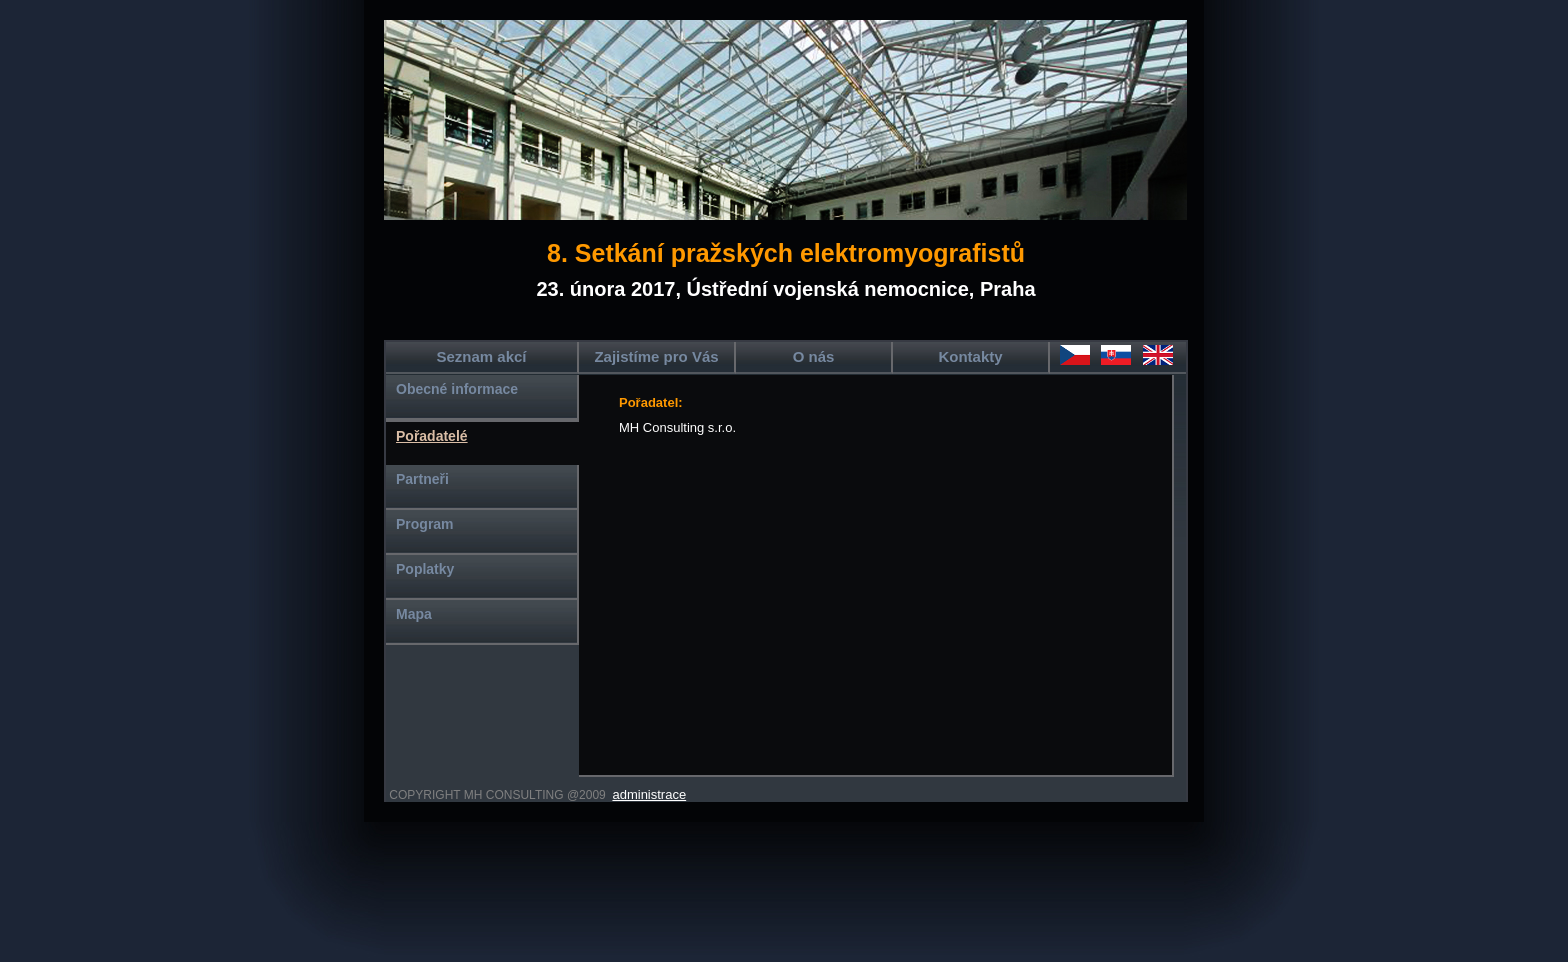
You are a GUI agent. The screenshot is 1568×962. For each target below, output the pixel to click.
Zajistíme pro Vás (656, 356)
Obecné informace (457, 389)
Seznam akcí (481, 356)
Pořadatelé (432, 436)
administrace (649, 794)
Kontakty (970, 356)
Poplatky (425, 569)
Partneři (422, 479)
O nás (814, 356)
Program (425, 524)
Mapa (414, 614)
